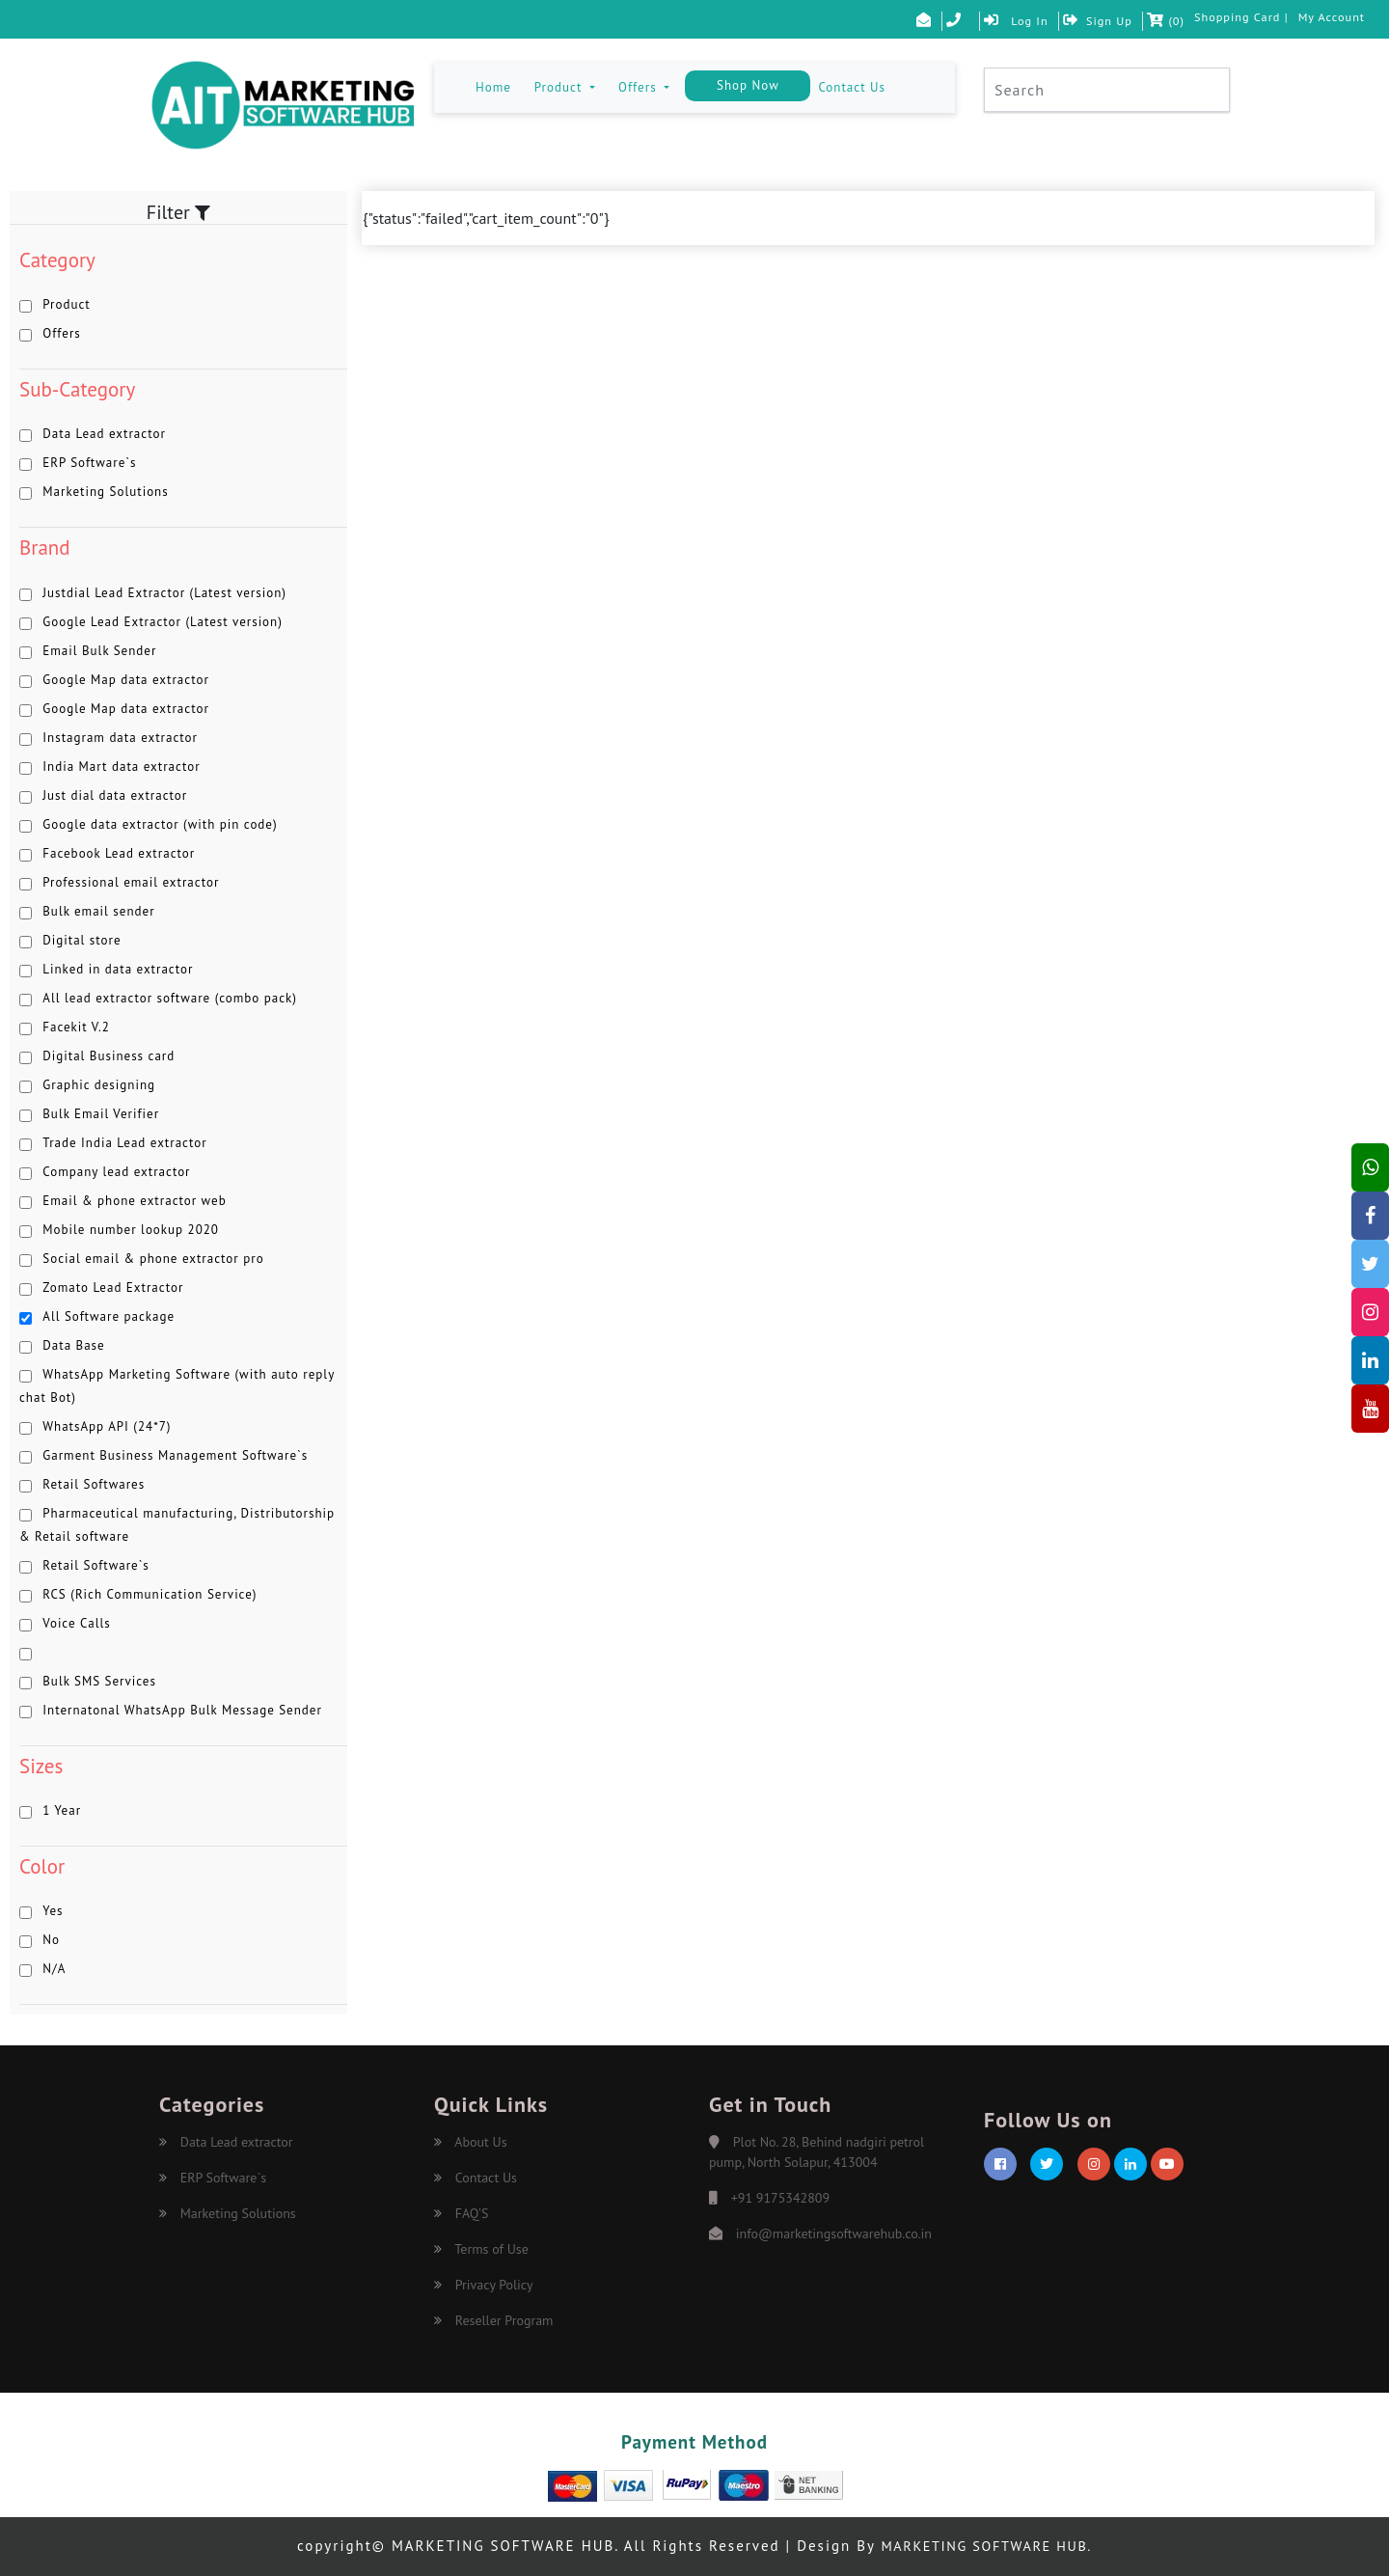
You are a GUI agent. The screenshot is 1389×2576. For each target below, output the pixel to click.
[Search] (1107, 90)
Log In (1003, 21)
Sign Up (1087, 21)
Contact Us (851, 87)
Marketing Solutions (227, 2213)
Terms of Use (481, 2249)
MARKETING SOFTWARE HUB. (986, 2545)
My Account (1329, 17)
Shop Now (748, 85)
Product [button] (560, 87)
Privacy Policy (483, 2284)
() (1156, 21)
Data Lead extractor (226, 2142)
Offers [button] (639, 87)
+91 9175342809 (780, 2197)
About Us (470, 2142)
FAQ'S (461, 2213)
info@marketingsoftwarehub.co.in (834, 2233)
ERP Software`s (212, 2177)
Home (497, 86)
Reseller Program (494, 2320)
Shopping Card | (1235, 17)
